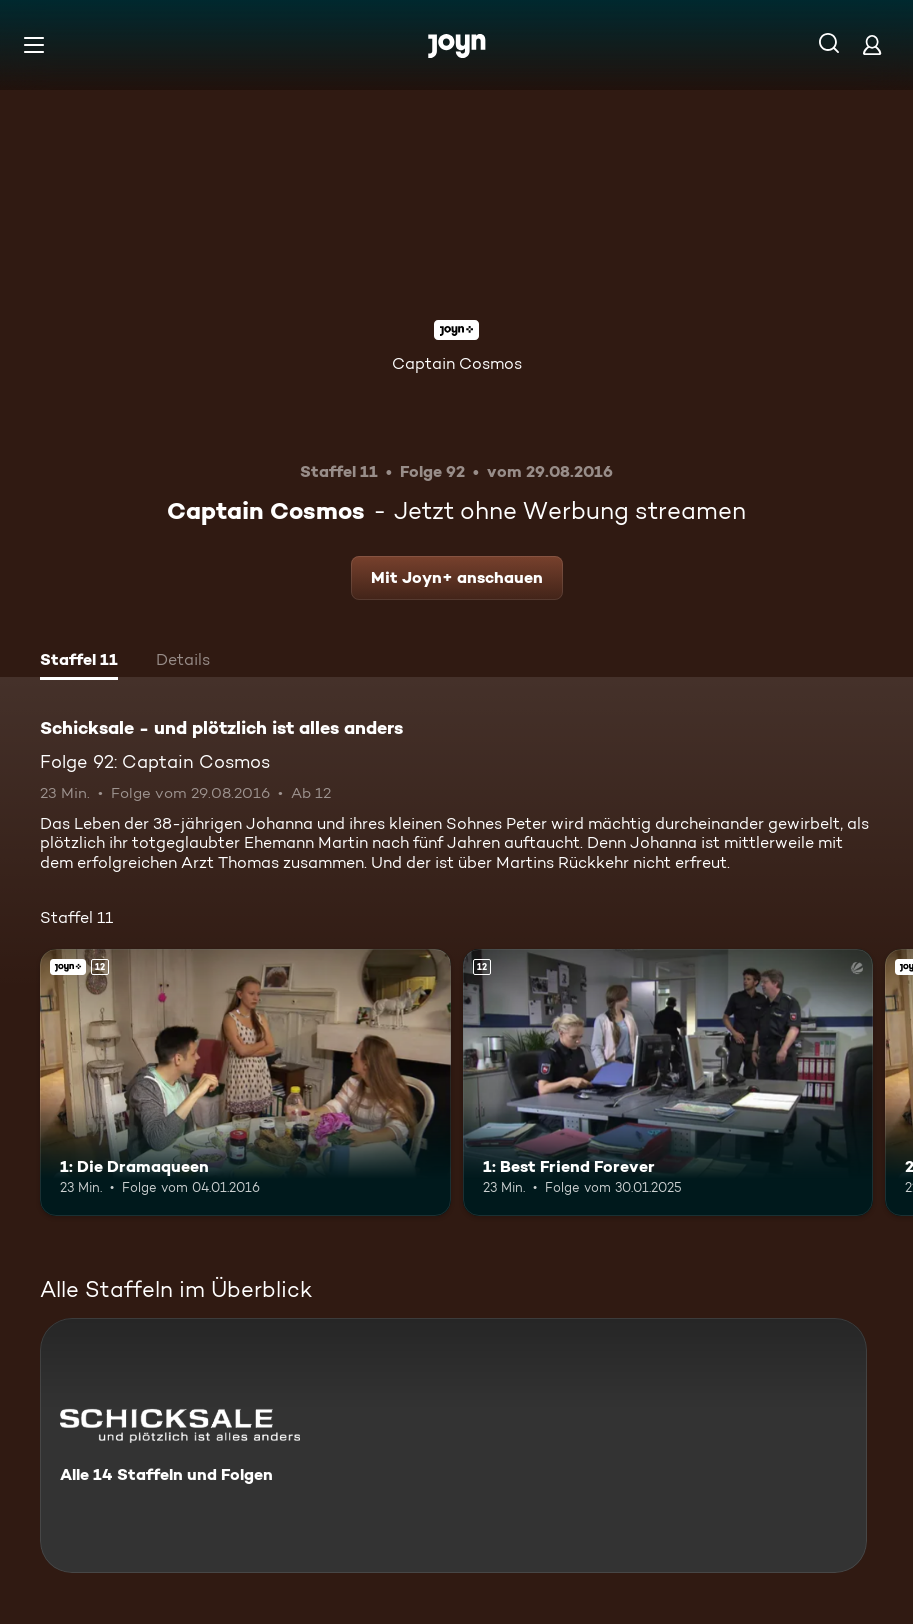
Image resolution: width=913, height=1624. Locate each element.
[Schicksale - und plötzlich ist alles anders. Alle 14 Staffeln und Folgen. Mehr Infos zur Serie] (453, 1445)
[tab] (79, 662)
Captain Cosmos (457, 363)
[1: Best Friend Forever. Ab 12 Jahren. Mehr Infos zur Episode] (668, 1082)
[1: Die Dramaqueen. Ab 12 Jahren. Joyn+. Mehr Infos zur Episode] (245, 1082)
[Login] (872, 44)
